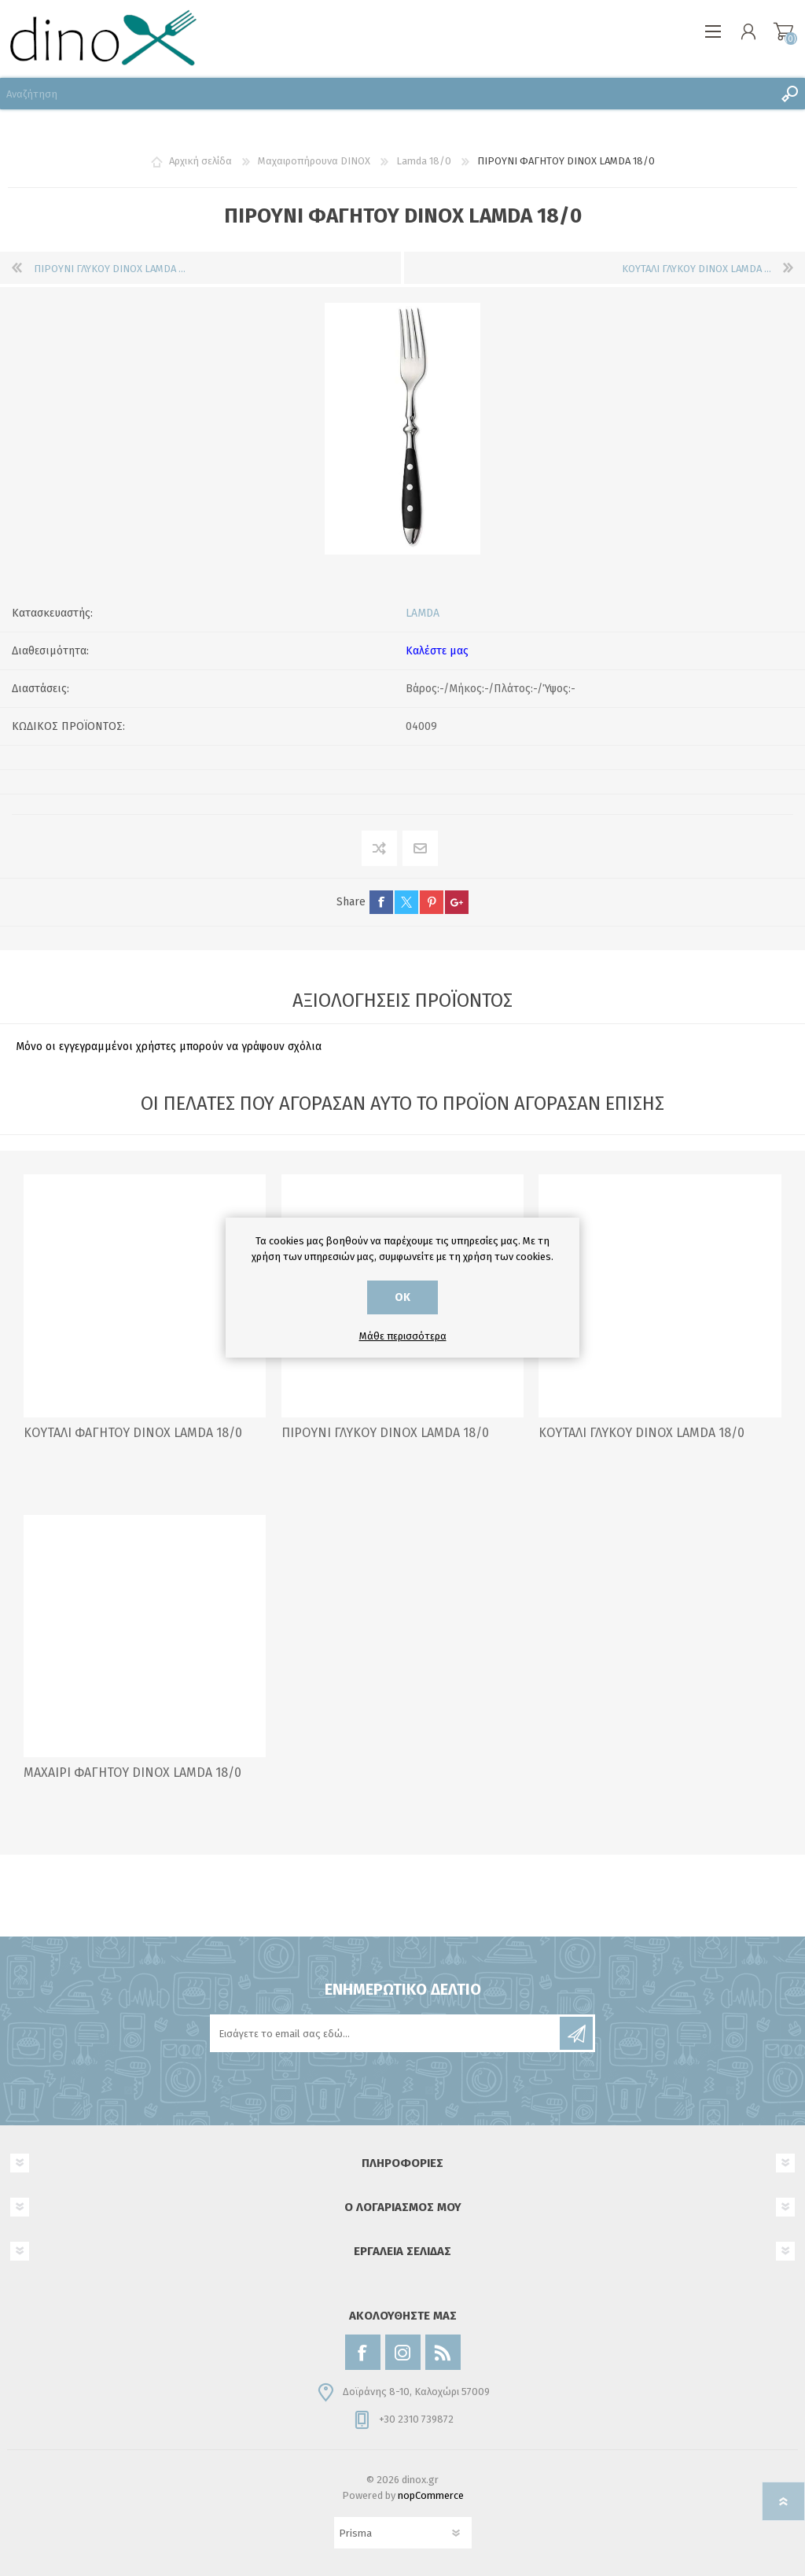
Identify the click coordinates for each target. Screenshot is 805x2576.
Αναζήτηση (789, 93)
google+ (457, 902)
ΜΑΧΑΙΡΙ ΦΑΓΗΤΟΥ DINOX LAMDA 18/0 (132, 1772)
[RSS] (443, 2352)
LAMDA (422, 613)
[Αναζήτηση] (387, 93)
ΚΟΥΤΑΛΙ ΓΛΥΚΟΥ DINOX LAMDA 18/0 (641, 1432)
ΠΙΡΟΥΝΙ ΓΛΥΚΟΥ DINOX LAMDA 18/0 (385, 1432)
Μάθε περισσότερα (403, 1336)
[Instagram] (403, 2352)
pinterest (431, 902)
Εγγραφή (576, 2033)
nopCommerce (431, 2495)
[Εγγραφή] (386, 2033)
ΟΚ (402, 1297)
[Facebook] (362, 2352)
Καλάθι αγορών (783, 31)
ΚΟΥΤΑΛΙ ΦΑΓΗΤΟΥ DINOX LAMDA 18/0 (133, 1432)
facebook (381, 902)
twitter (406, 902)
